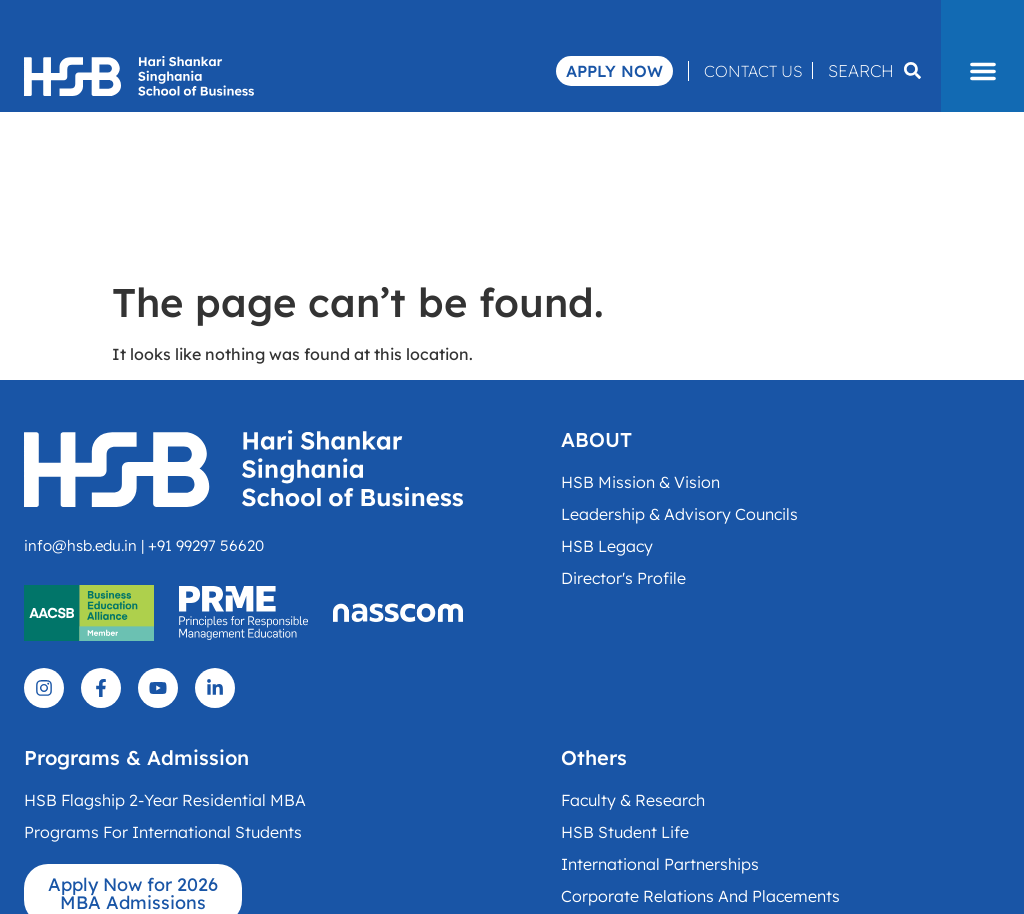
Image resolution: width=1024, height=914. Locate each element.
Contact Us (753, 71)
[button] (982, 71)
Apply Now (614, 71)
